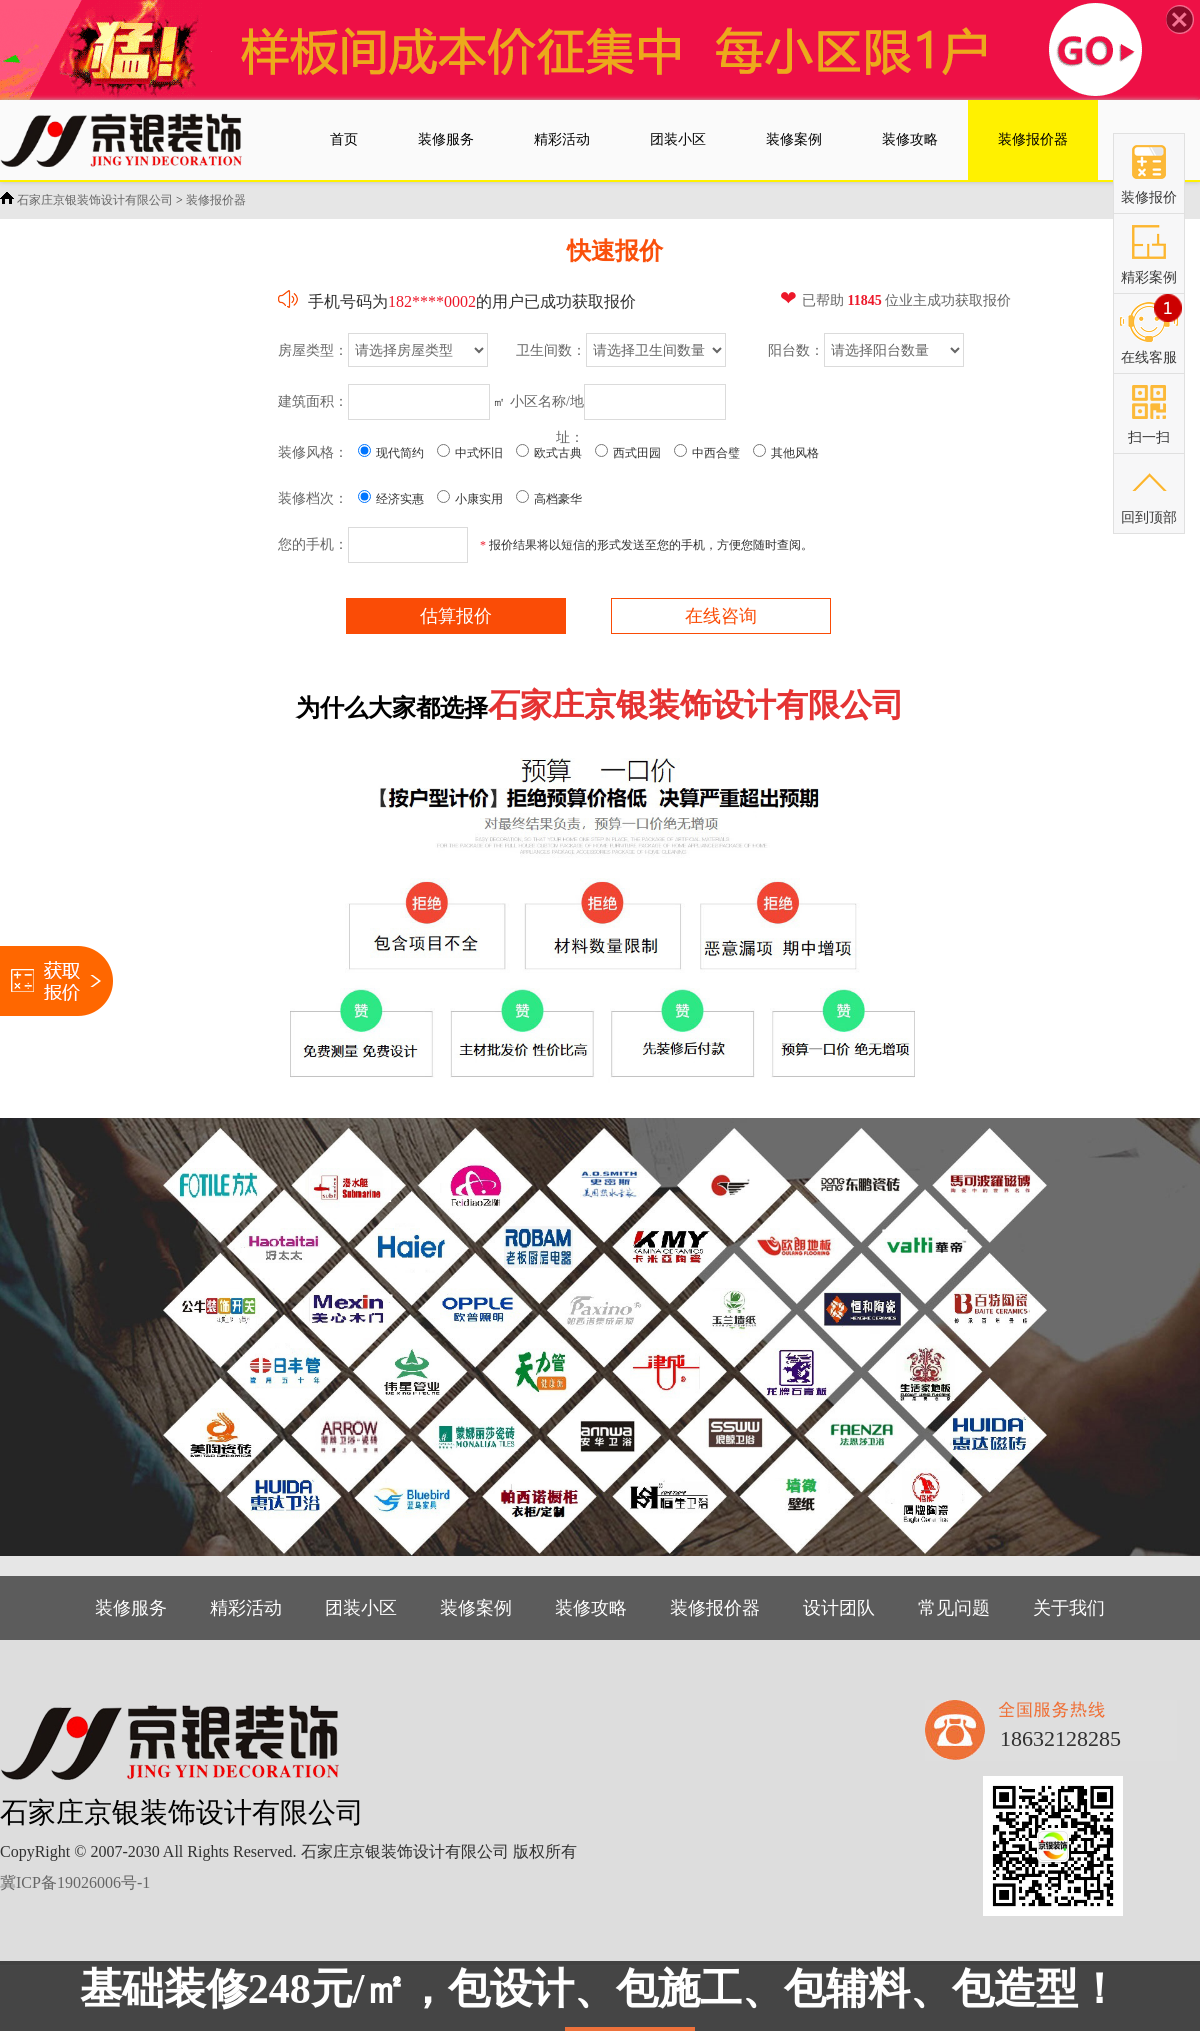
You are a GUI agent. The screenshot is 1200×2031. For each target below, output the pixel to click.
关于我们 (1069, 1608)
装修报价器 (216, 200)
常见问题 (954, 1608)
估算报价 (456, 616)
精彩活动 (246, 1608)
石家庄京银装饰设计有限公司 (95, 200)
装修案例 (476, 1608)
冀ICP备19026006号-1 (75, 1882)
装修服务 (131, 1608)
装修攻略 (591, 1608)
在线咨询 (721, 616)
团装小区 (361, 1608)
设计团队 (839, 1608)
